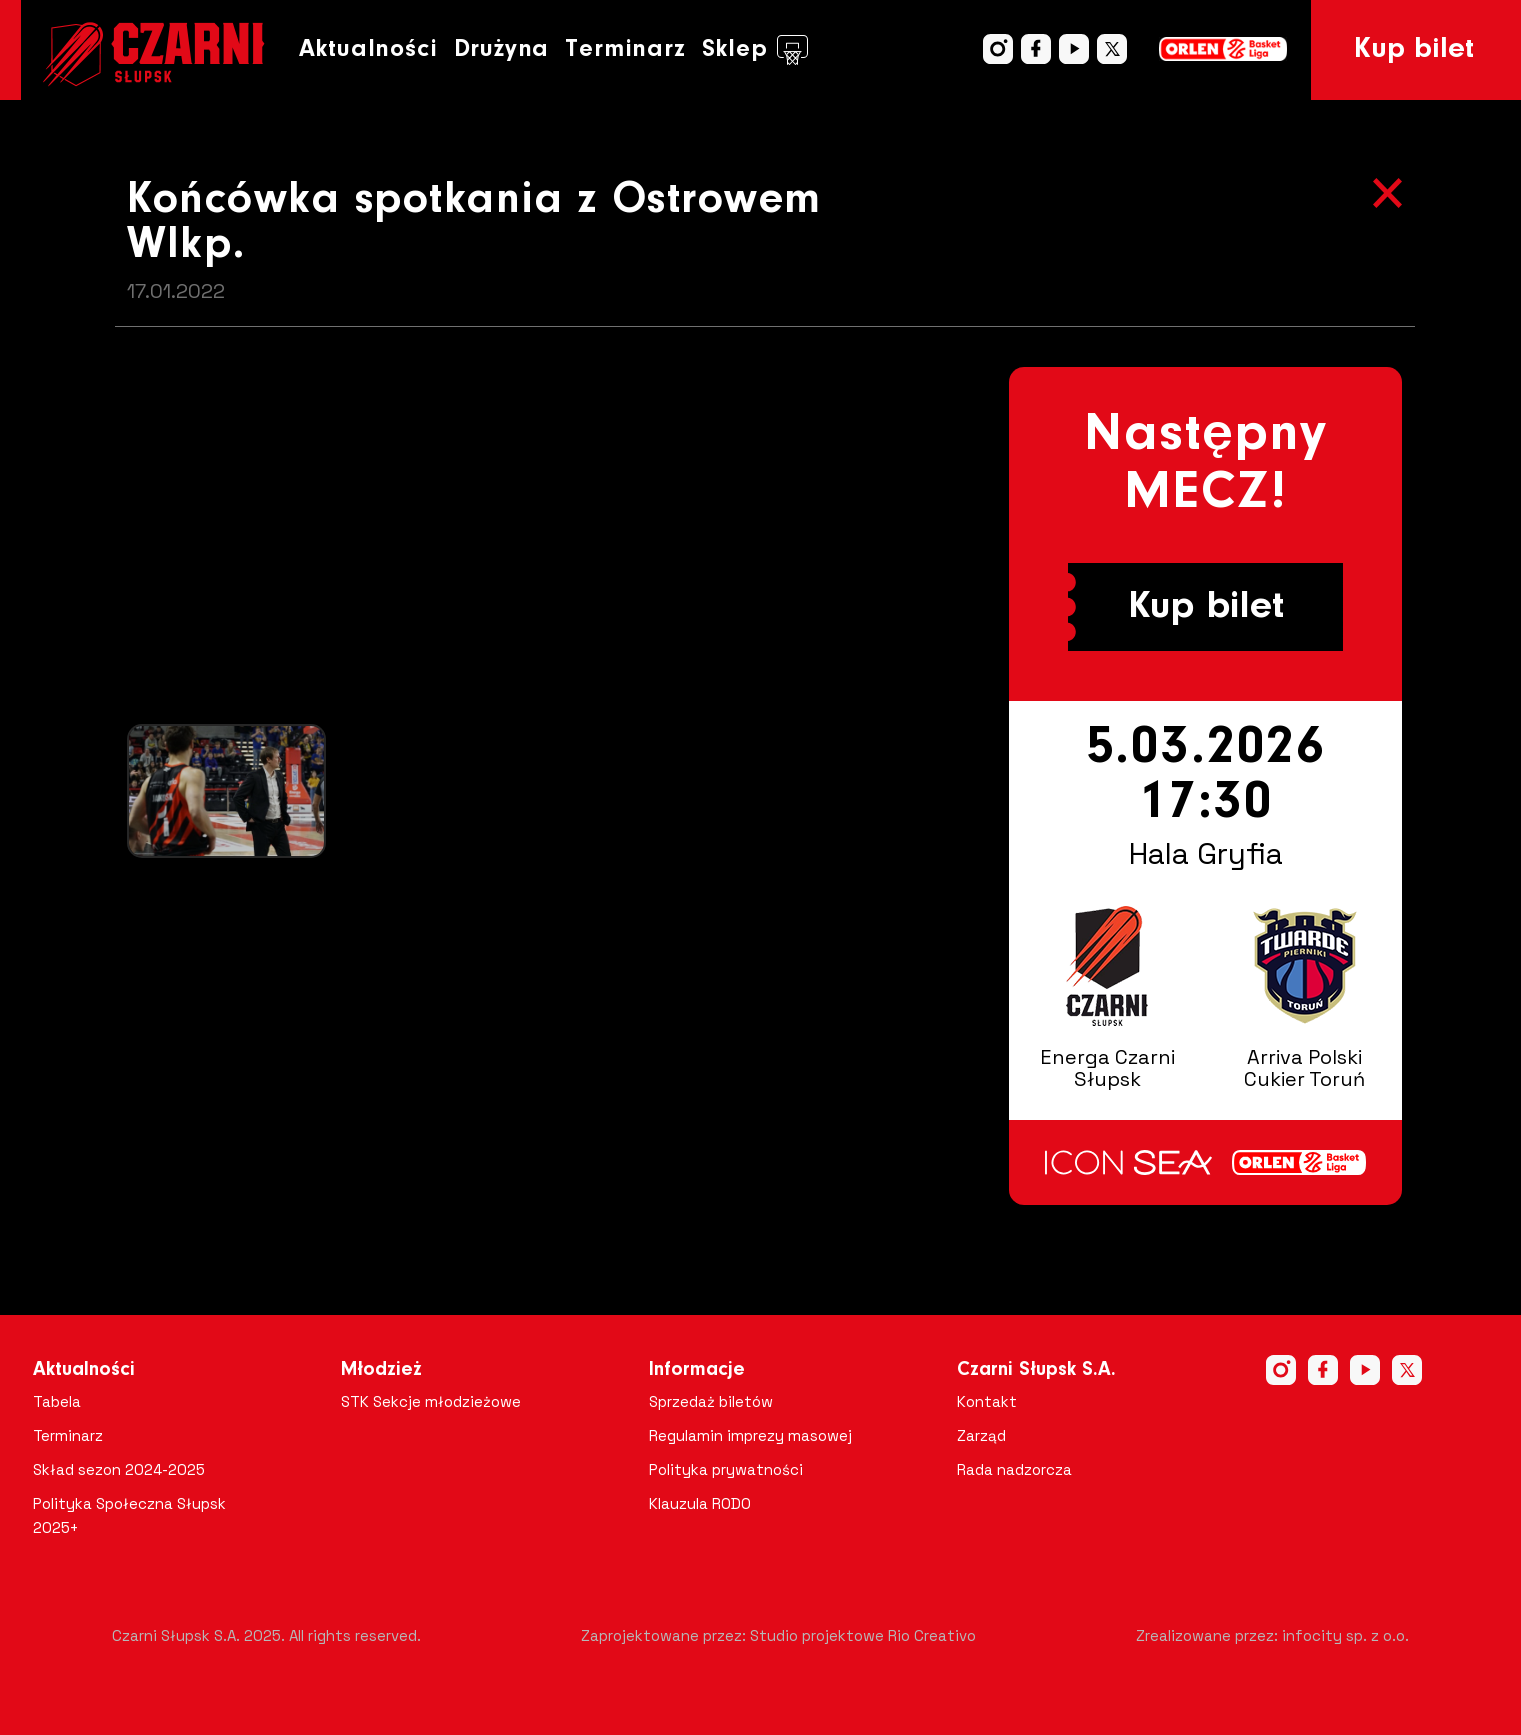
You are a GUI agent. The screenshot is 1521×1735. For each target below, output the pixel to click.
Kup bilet (1414, 50)
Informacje (697, 1370)
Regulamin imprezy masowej (750, 1435)
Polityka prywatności (726, 1469)
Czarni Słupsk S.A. (1036, 1370)
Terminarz (625, 49)
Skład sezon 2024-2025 (119, 1469)
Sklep (755, 50)
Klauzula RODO (700, 1503)
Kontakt (987, 1401)
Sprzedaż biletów (711, 1401)
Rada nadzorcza (1014, 1469)
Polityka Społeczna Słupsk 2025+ (129, 1515)
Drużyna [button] (502, 49)
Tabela (57, 1401)
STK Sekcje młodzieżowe (431, 1401)
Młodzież (381, 1370)
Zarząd (981, 1435)
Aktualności (368, 49)
